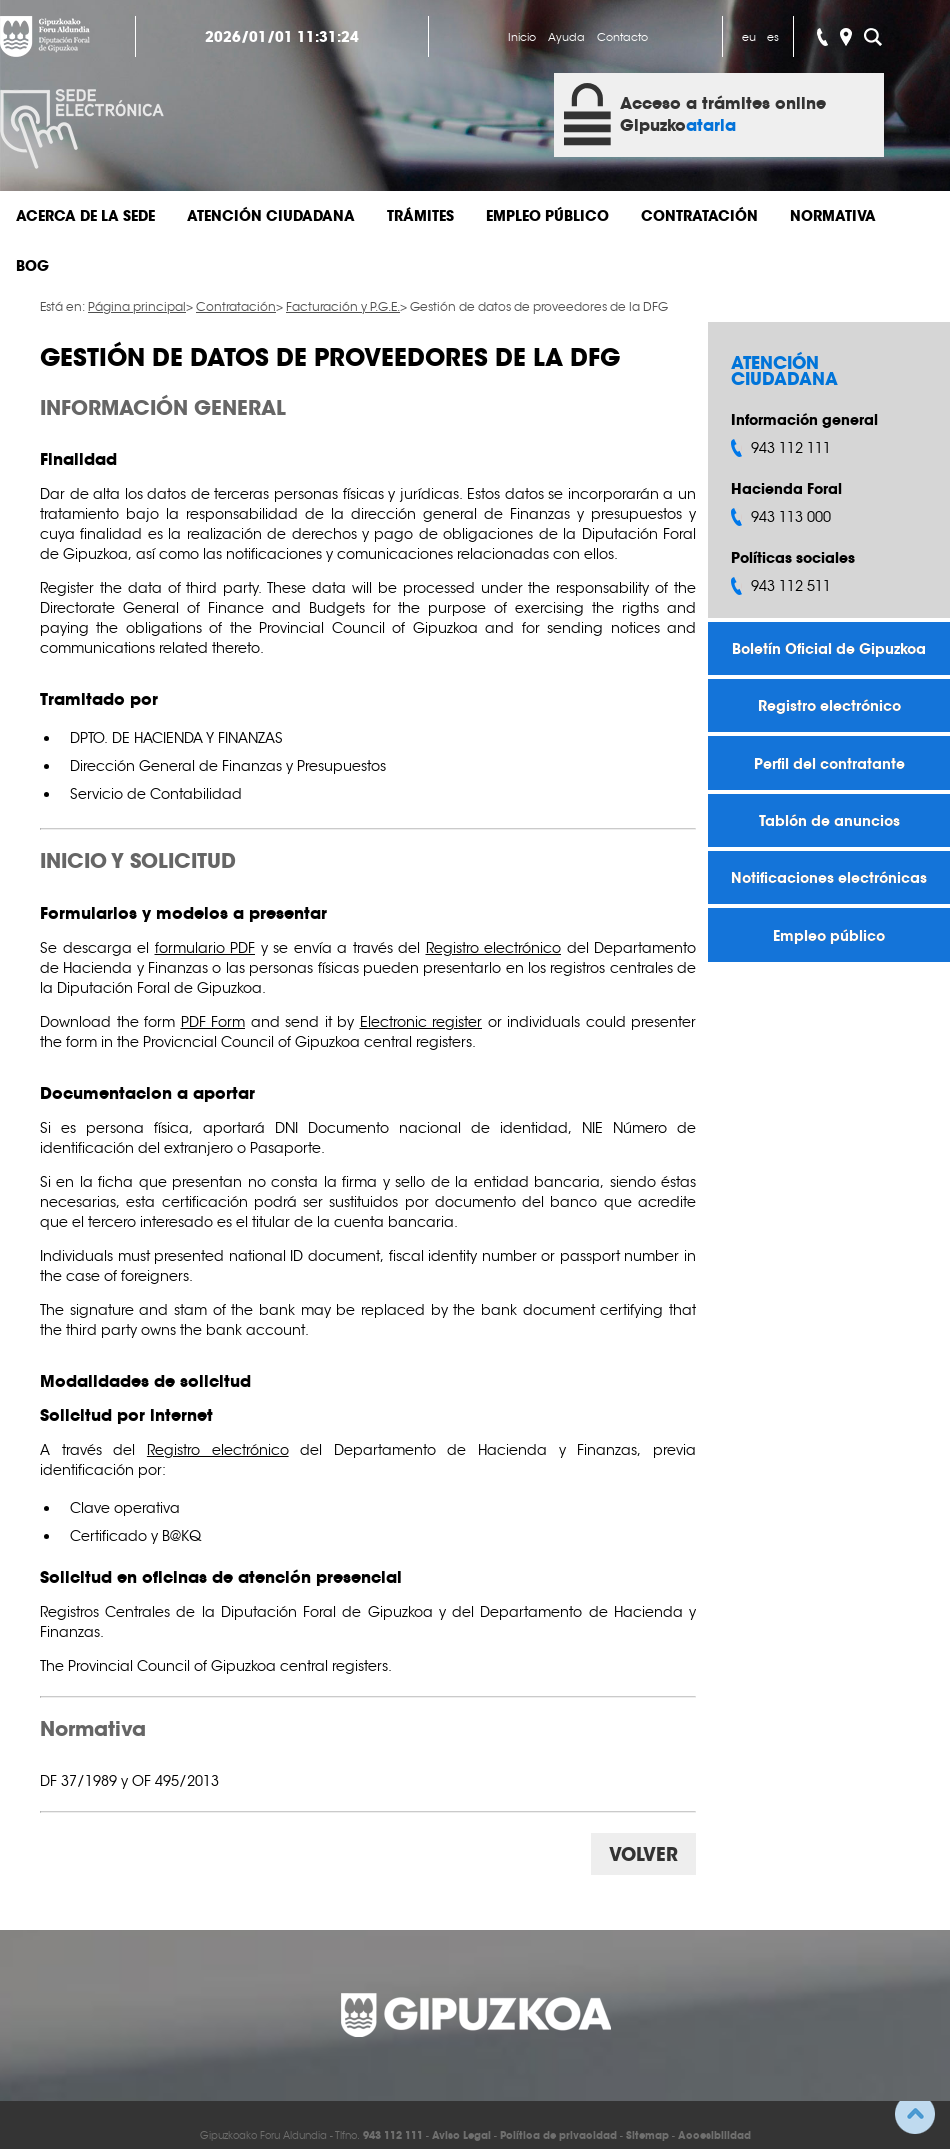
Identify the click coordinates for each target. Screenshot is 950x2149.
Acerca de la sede (85, 216)
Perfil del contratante (829, 763)
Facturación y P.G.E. (343, 306)
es (773, 37)
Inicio (522, 37)
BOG (32, 266)
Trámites (420, 216)
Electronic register (421, 1022)
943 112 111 (393, 2135)
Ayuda (566, 37)
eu (749, 37)
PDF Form (213, 1022)
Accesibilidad (714, 2135)
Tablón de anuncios (829, 820)
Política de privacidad (558, 2135)
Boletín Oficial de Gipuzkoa (829, 648)
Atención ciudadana (271, 216)
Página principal (137, 306)
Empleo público (547, 216)
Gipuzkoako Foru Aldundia (45, 36)
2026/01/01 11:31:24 (282, 37)
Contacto (622, 37)
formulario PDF (205, 948)
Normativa (833, 216)
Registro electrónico (829, 705)
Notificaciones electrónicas (829, 877)
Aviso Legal (461, 2135)
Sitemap (647, 2135)
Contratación (699, 216)
